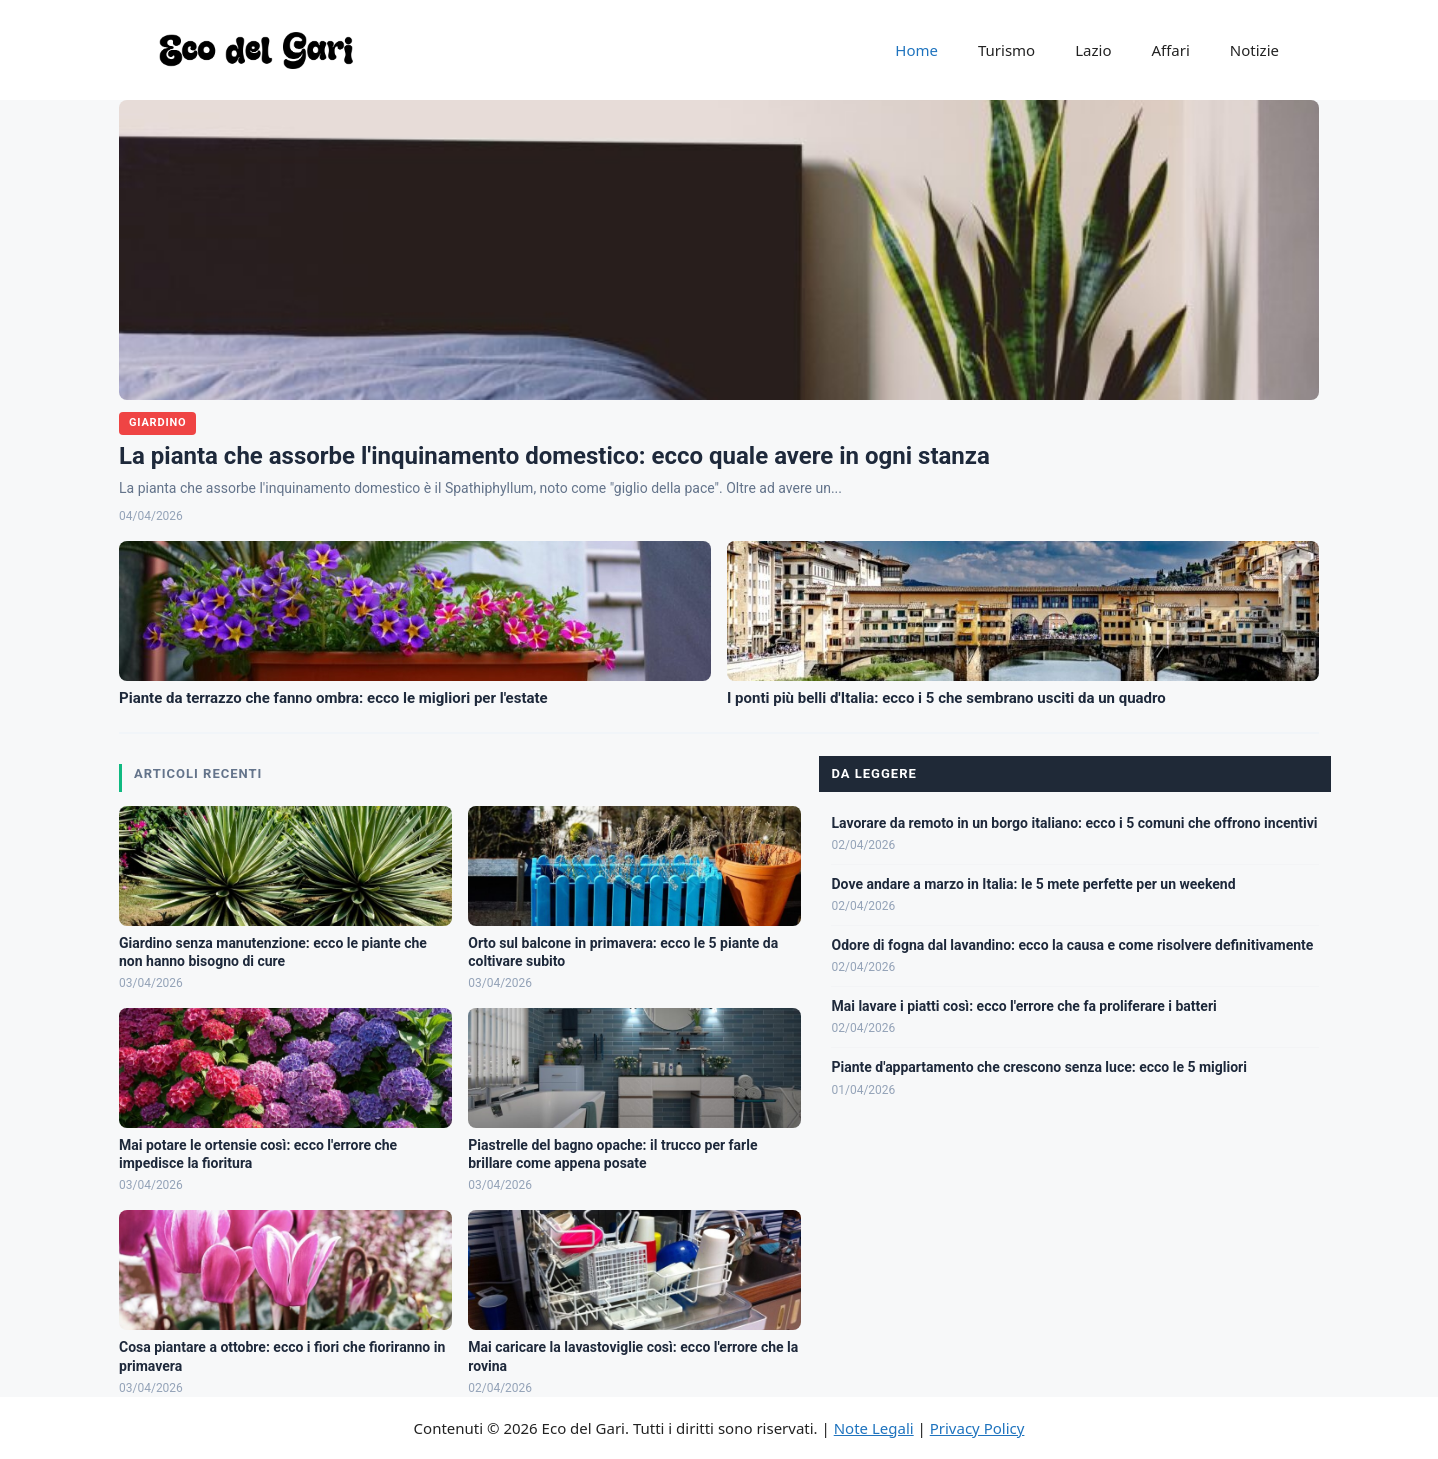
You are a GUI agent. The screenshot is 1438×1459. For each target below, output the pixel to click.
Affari (1170, 50)
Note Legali (874, 1428)
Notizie (1254, 50)
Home (916, 50)
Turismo (1006, 50)
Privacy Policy (977, 1428)
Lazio (1093, 50)
